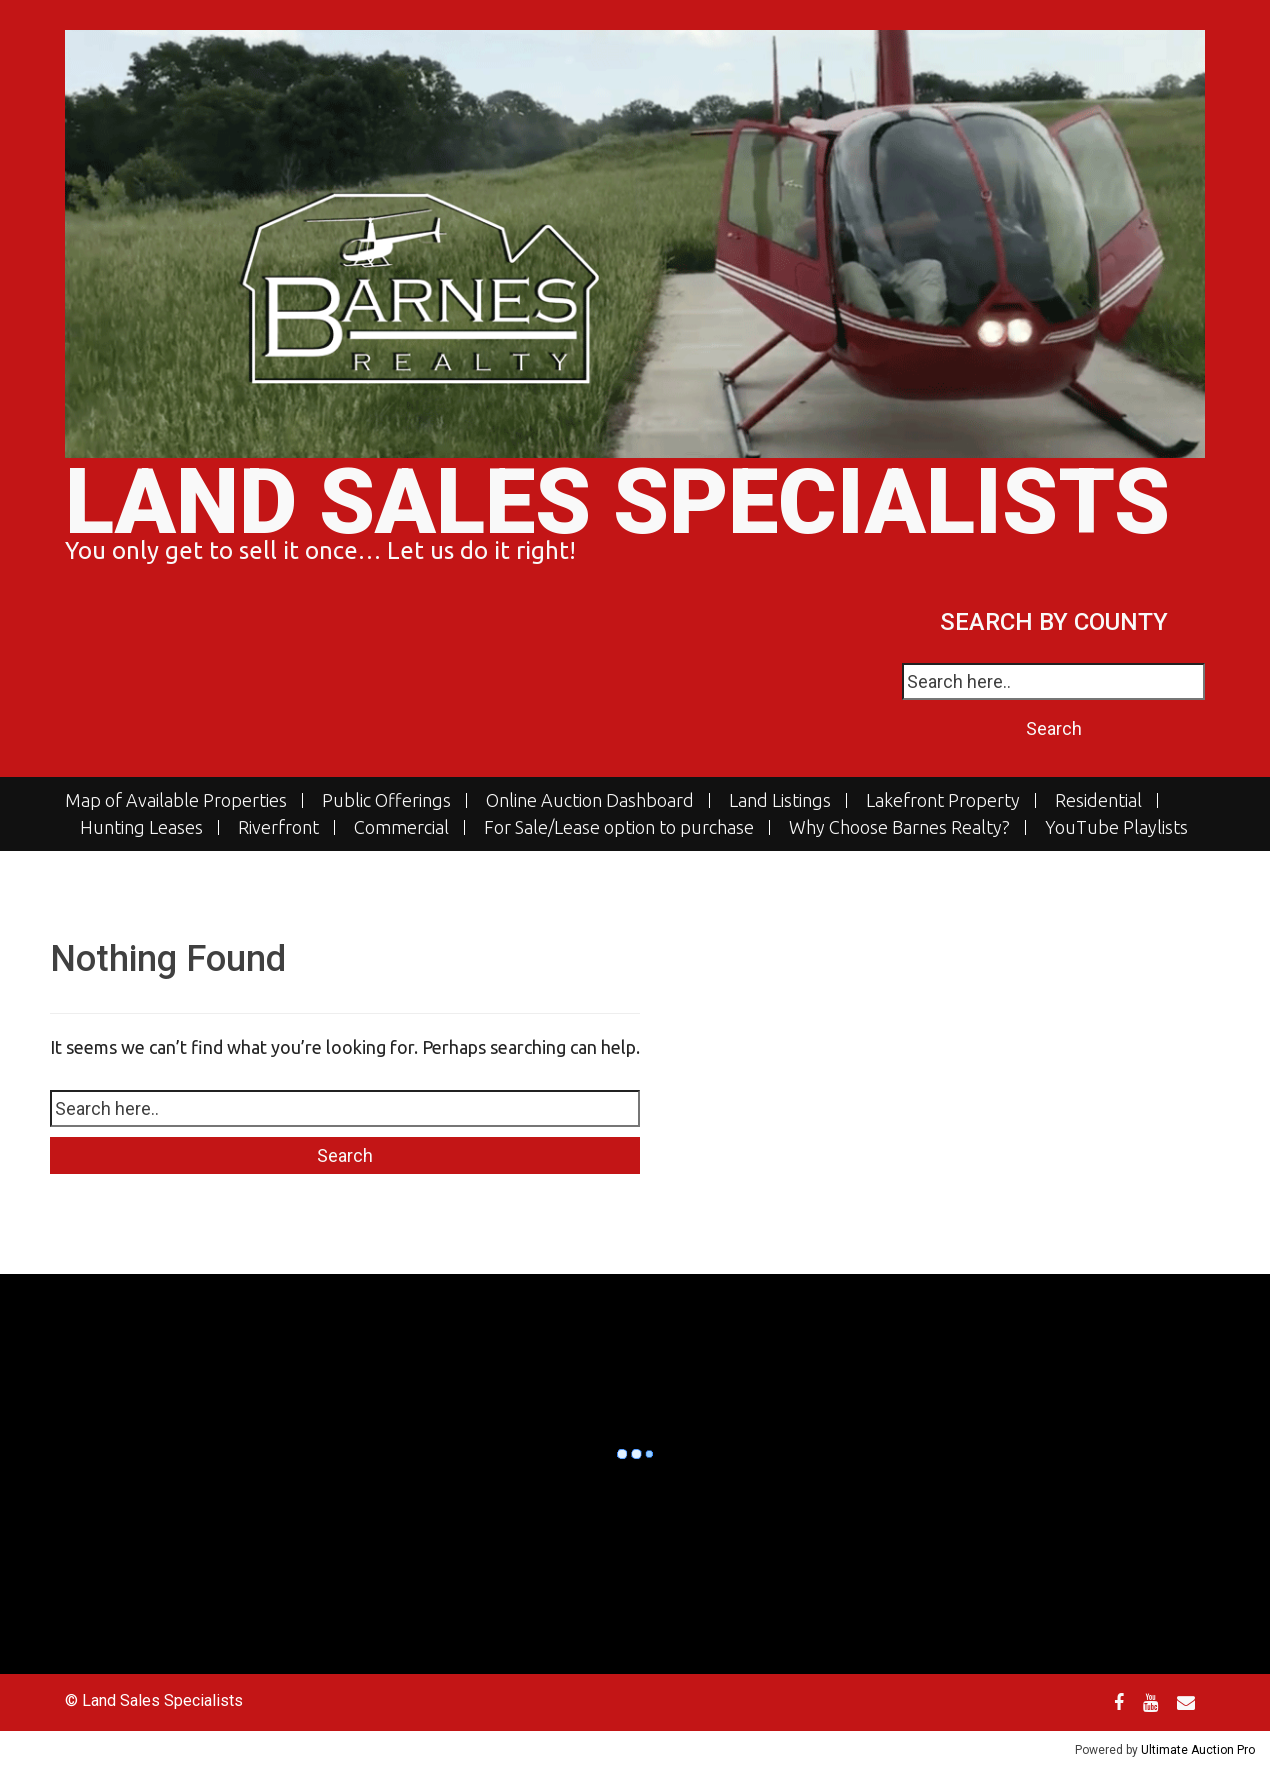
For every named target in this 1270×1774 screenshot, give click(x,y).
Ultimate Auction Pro (1198, 1750)
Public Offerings (386, 800)
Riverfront (278, 827)
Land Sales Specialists (617, 502)
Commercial (401, 827)
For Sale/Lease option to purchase (619, 827)
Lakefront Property (943, 800)
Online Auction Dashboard (590, 800)
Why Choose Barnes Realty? (899, 827)
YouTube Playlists (1116, 827)
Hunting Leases (141, 827)
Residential (1098, 800)
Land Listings (780, 800)
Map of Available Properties (176, 800)
